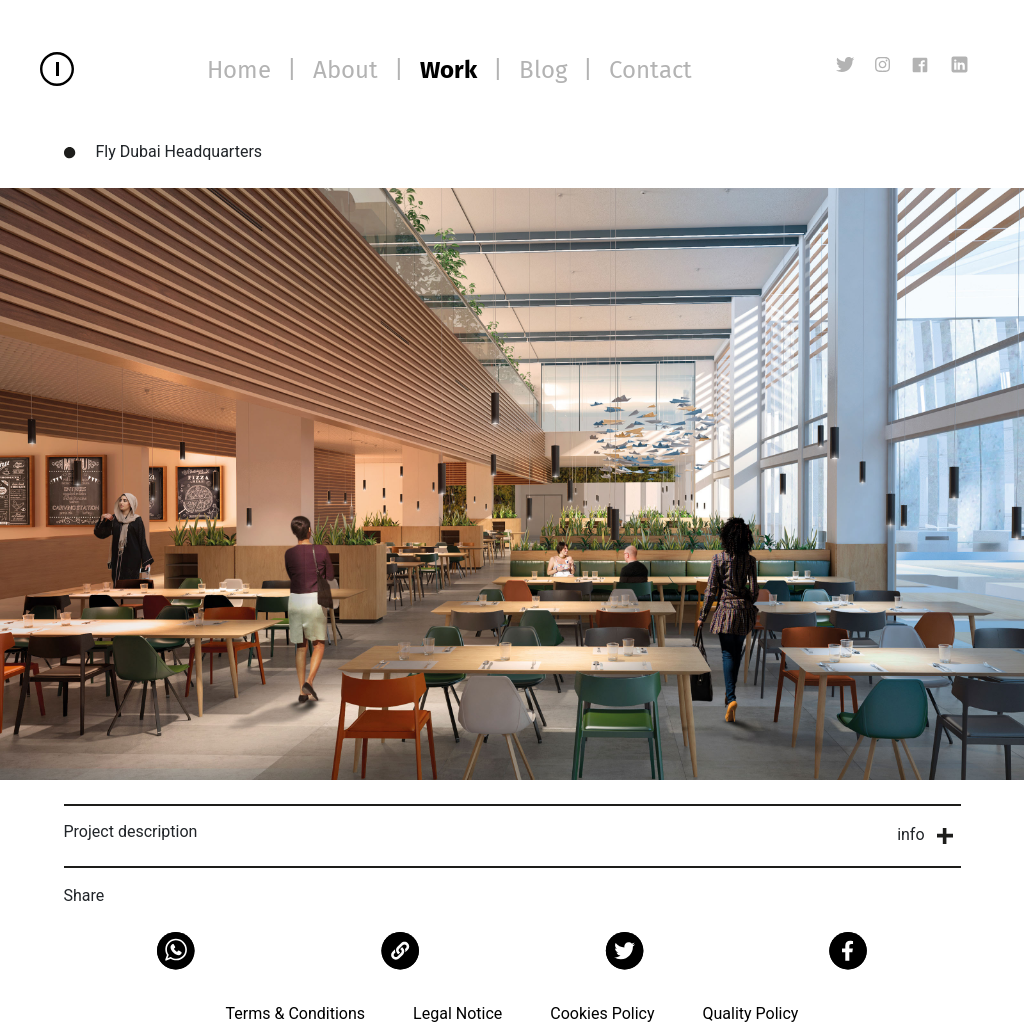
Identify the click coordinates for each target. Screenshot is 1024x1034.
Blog (543, 70)
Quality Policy (750, 1013)
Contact (650, 70)
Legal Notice (457, 1013)
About (345, 70)
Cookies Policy (602, 1013)
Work (448, 70)
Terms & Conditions (296, 1013)
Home (239, 70)
